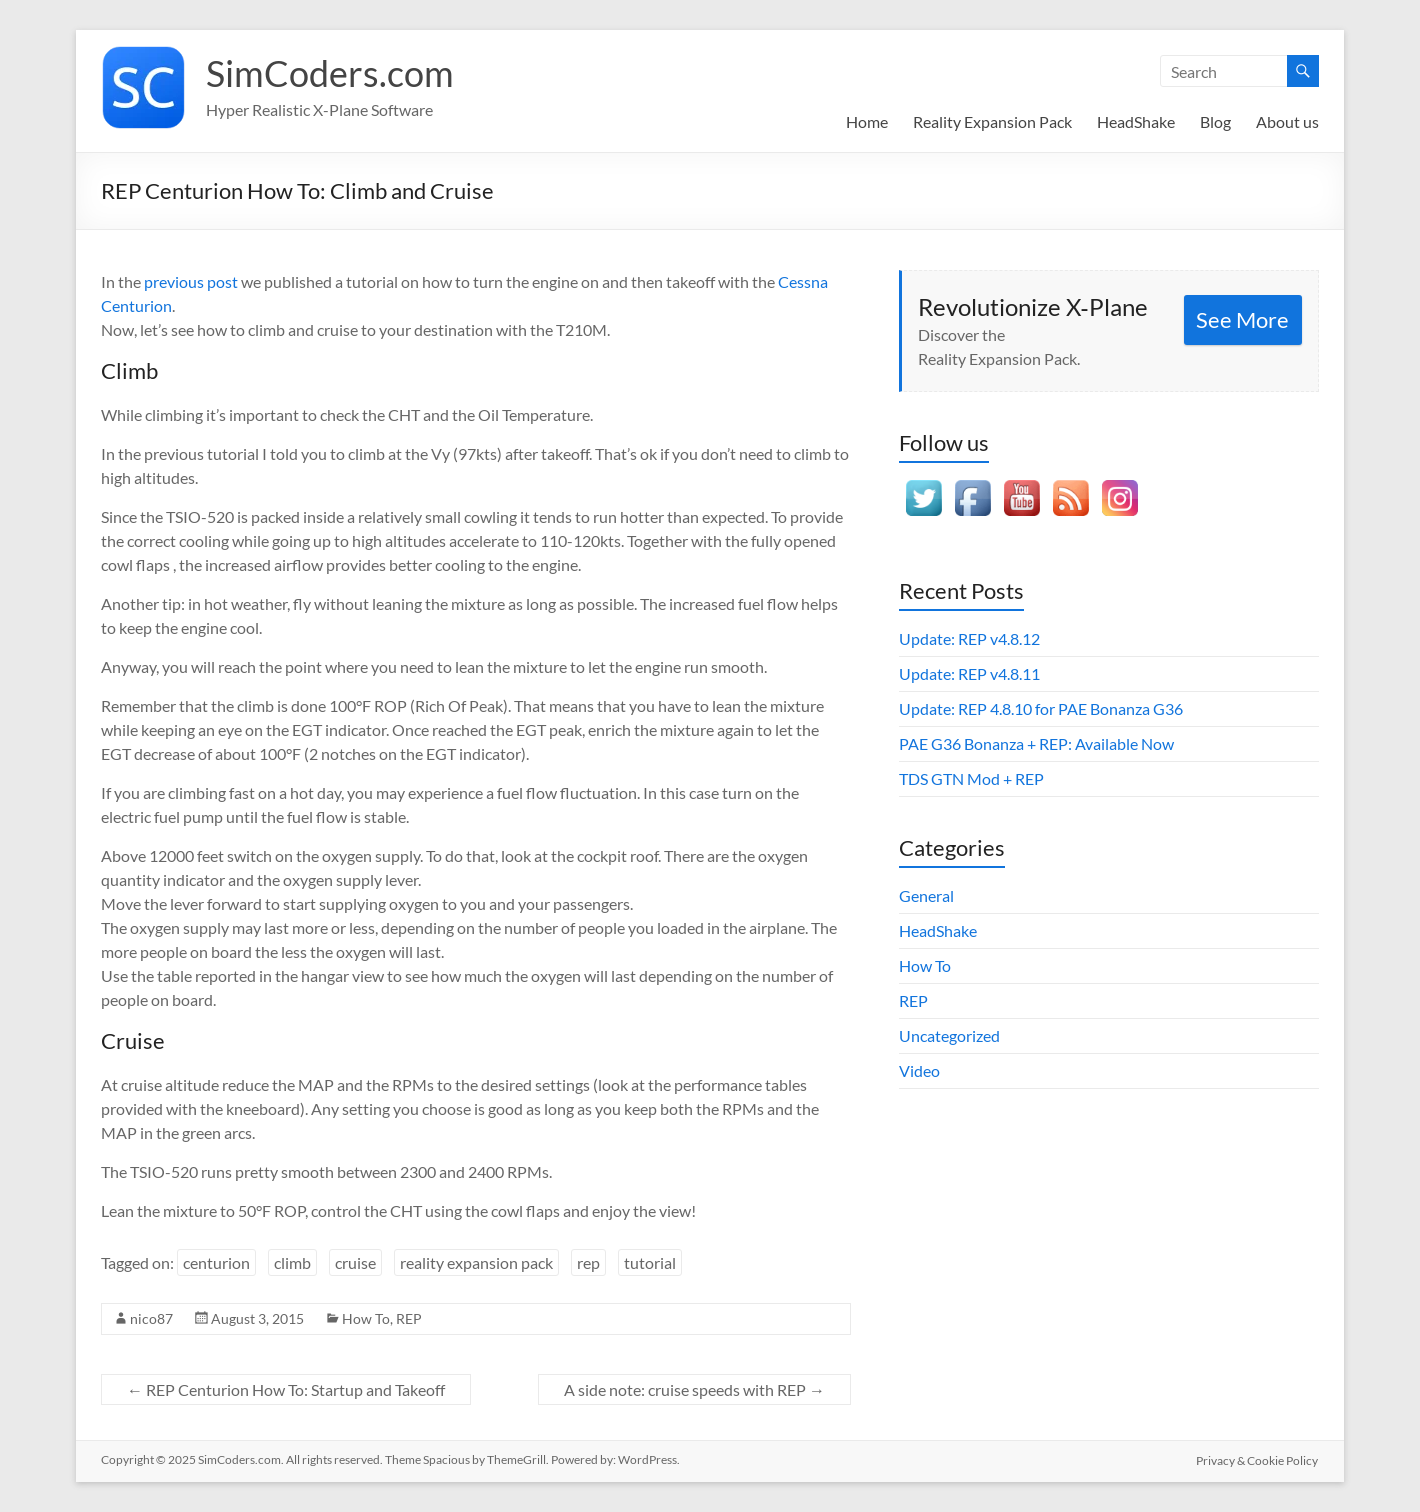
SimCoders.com (330, 73)
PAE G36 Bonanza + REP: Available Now (1036, 743)
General (926, 895)
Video (919, 1070)
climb (292, 1262)
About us (1287, 121)
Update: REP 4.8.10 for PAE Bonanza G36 (1041, 708)
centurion (216, 1262)
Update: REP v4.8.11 (969, 673)
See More (1242, 319)
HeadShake (1136, 121)
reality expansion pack (476, 1262)
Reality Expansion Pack (992, 121)
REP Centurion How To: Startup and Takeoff (286, 1389)
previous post (191, 281)
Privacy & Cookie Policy (1258, 1459)
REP (409, 1318)
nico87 (151, 1318)
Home (867, 121)
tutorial (650, 1262)
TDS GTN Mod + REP (971, 778)
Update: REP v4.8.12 (969, 638)
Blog (1215, 121)
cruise (355, 1262)
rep (588, 1262)
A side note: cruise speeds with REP (694, 1389)
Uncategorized (949, 1035)
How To (366, 1318)
